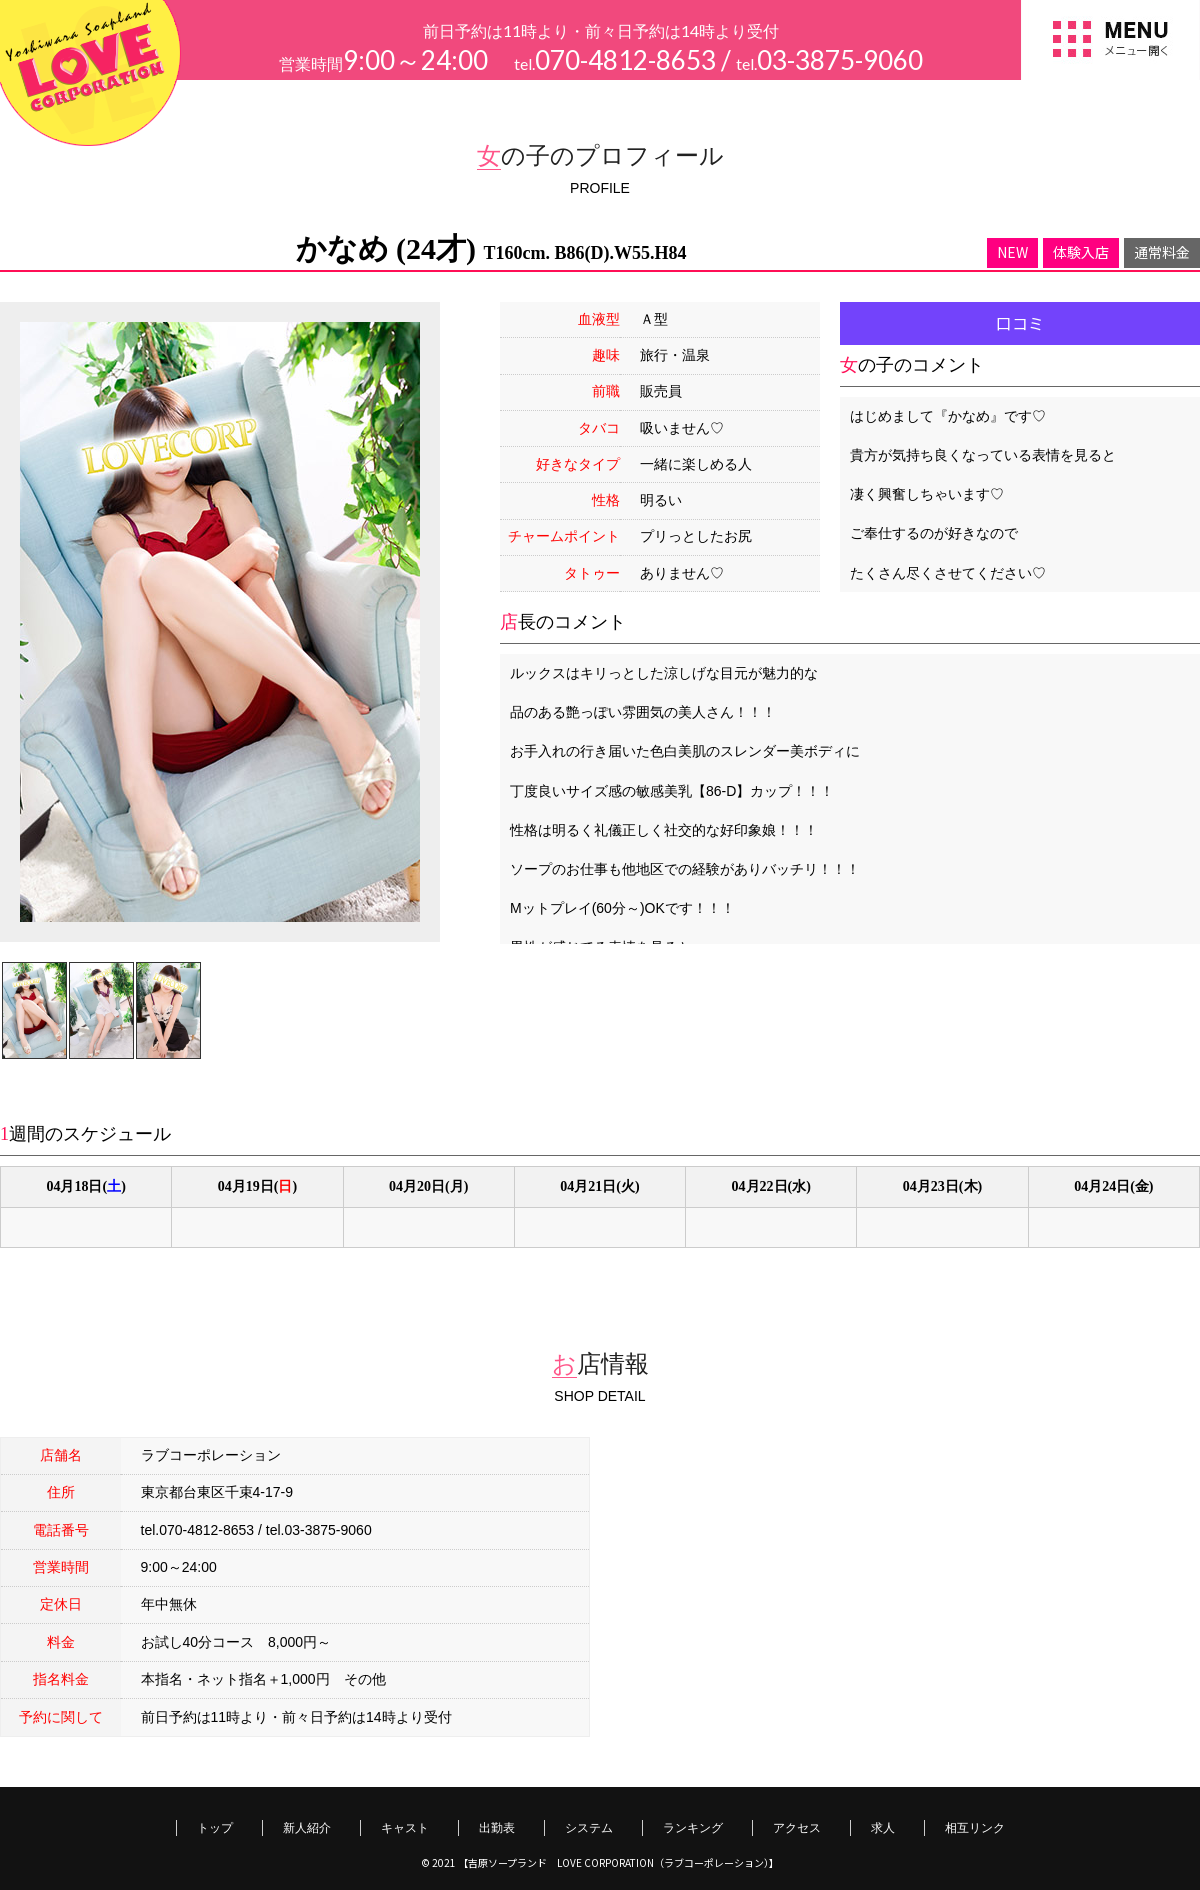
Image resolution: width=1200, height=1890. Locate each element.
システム (589, 1827)
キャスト (405, 1827)
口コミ (1020, 323)
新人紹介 (307, 1827)
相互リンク (975, 1827)
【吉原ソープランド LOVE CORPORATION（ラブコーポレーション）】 (618, 1862)
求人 (883, 1827)
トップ (215, 1827)
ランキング (693, 1827)
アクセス (797, 1827)
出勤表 (497, 1827)
